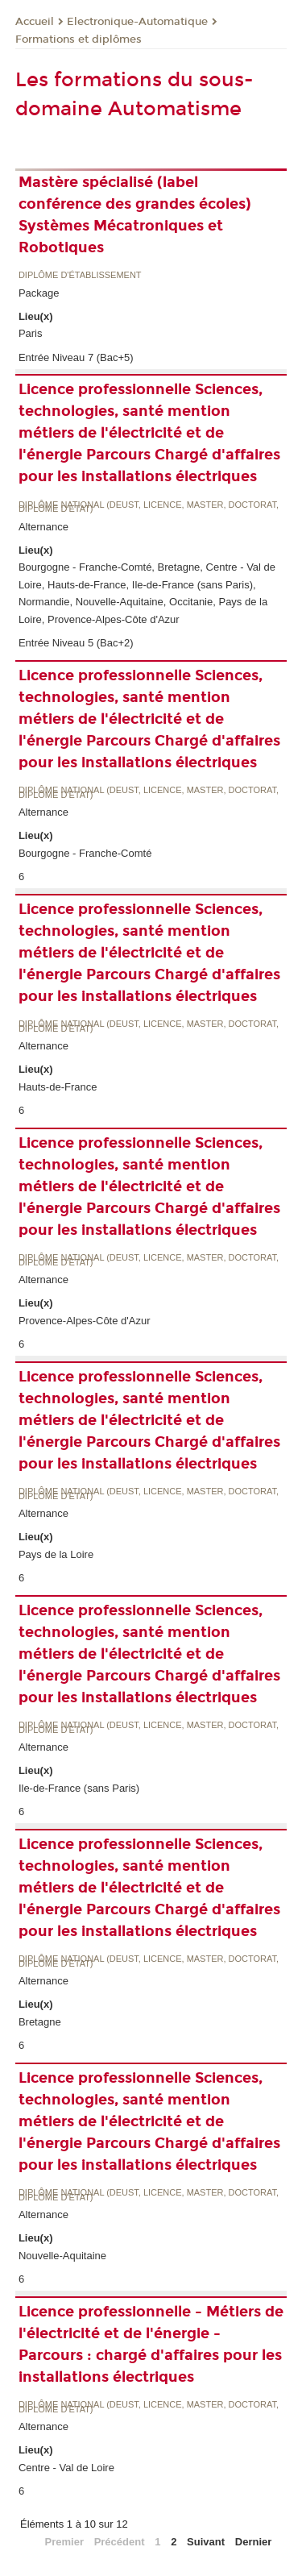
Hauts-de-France (58, 1087)
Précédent (119, 2542)
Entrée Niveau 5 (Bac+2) (76, 643)
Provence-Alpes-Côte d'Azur (85, 1321)
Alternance (43, 527)
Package (39, 293)
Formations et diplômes (78, 39)
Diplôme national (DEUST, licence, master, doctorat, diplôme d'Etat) (149, 507)
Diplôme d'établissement (80, 275)
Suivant (206, 2542)
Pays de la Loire (56, 1554)
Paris (31, 333)
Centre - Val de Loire (66, 2468)
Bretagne (40, 2022)
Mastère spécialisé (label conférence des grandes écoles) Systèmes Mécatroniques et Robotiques (135, 214)
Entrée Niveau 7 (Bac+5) (76, 357)
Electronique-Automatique (137, 21)
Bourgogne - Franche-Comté (85, 853)
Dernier (253, 2542)
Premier (64, 2542)
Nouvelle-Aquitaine (62, 2256)
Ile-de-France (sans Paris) (79, 1788)
